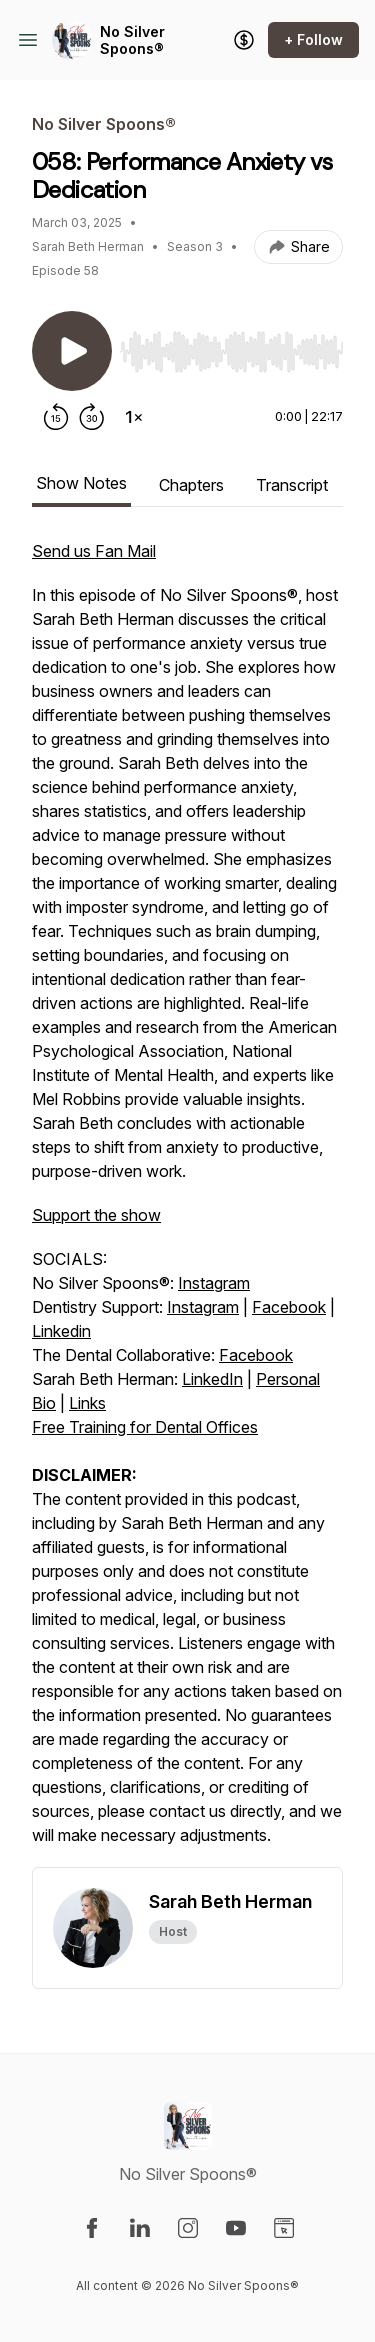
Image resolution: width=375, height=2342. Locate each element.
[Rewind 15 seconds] (56, 417)
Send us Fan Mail (94, 551)
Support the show (96, 1215)
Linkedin (61, 1331)
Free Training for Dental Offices (145, 1427)
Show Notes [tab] (81, 483)
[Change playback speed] (134, 417)
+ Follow (313, 39)
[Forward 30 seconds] (92, 417)
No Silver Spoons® (132, 40)
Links (87, 1403)
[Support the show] (244, 40)
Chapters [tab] (191, 485)
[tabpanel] (187, 1203)
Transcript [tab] (292, 485)
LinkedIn (212, 1379)
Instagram (214, 1283)
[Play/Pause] (72, 351)
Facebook (289, 1307)
